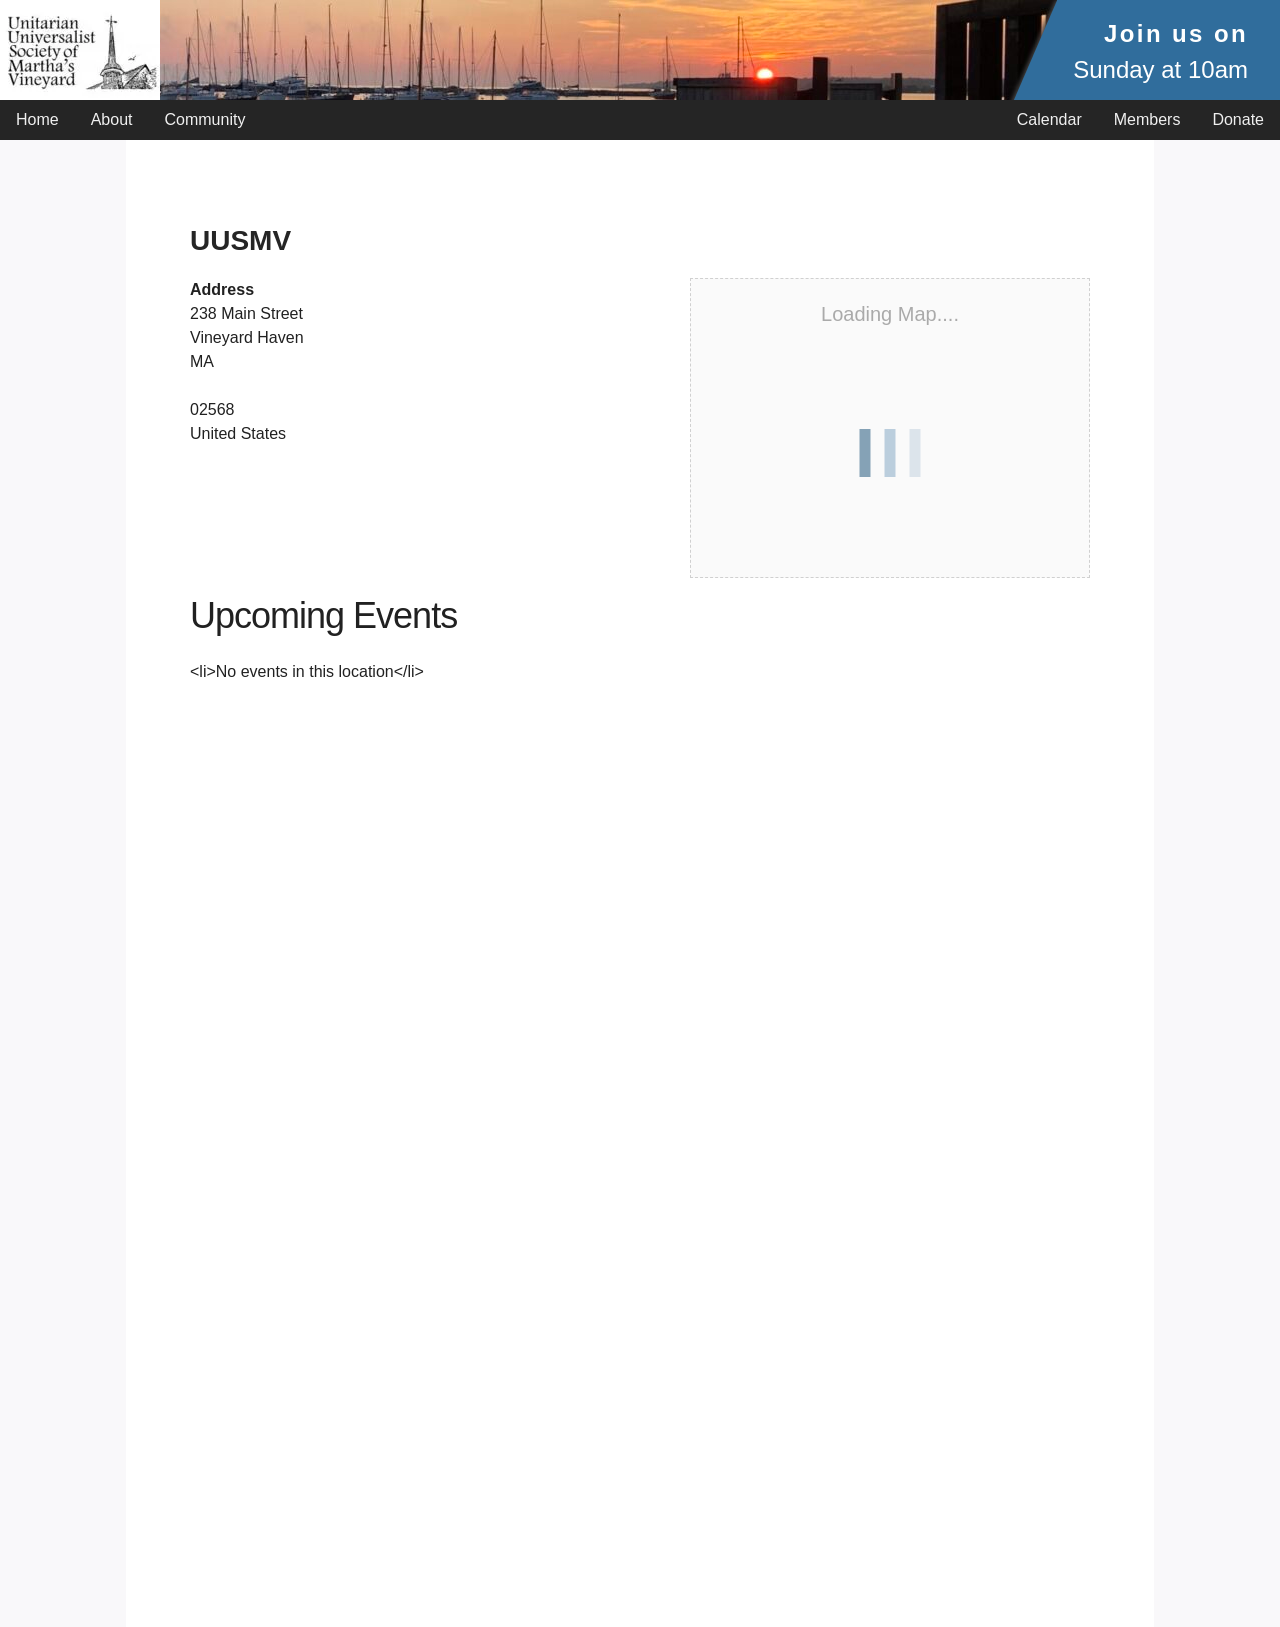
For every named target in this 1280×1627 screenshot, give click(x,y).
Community (205, 119)
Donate (1238, 119)
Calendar (1049, 119)
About (112, 119)
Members (1147, 119)
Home (37, 119)
